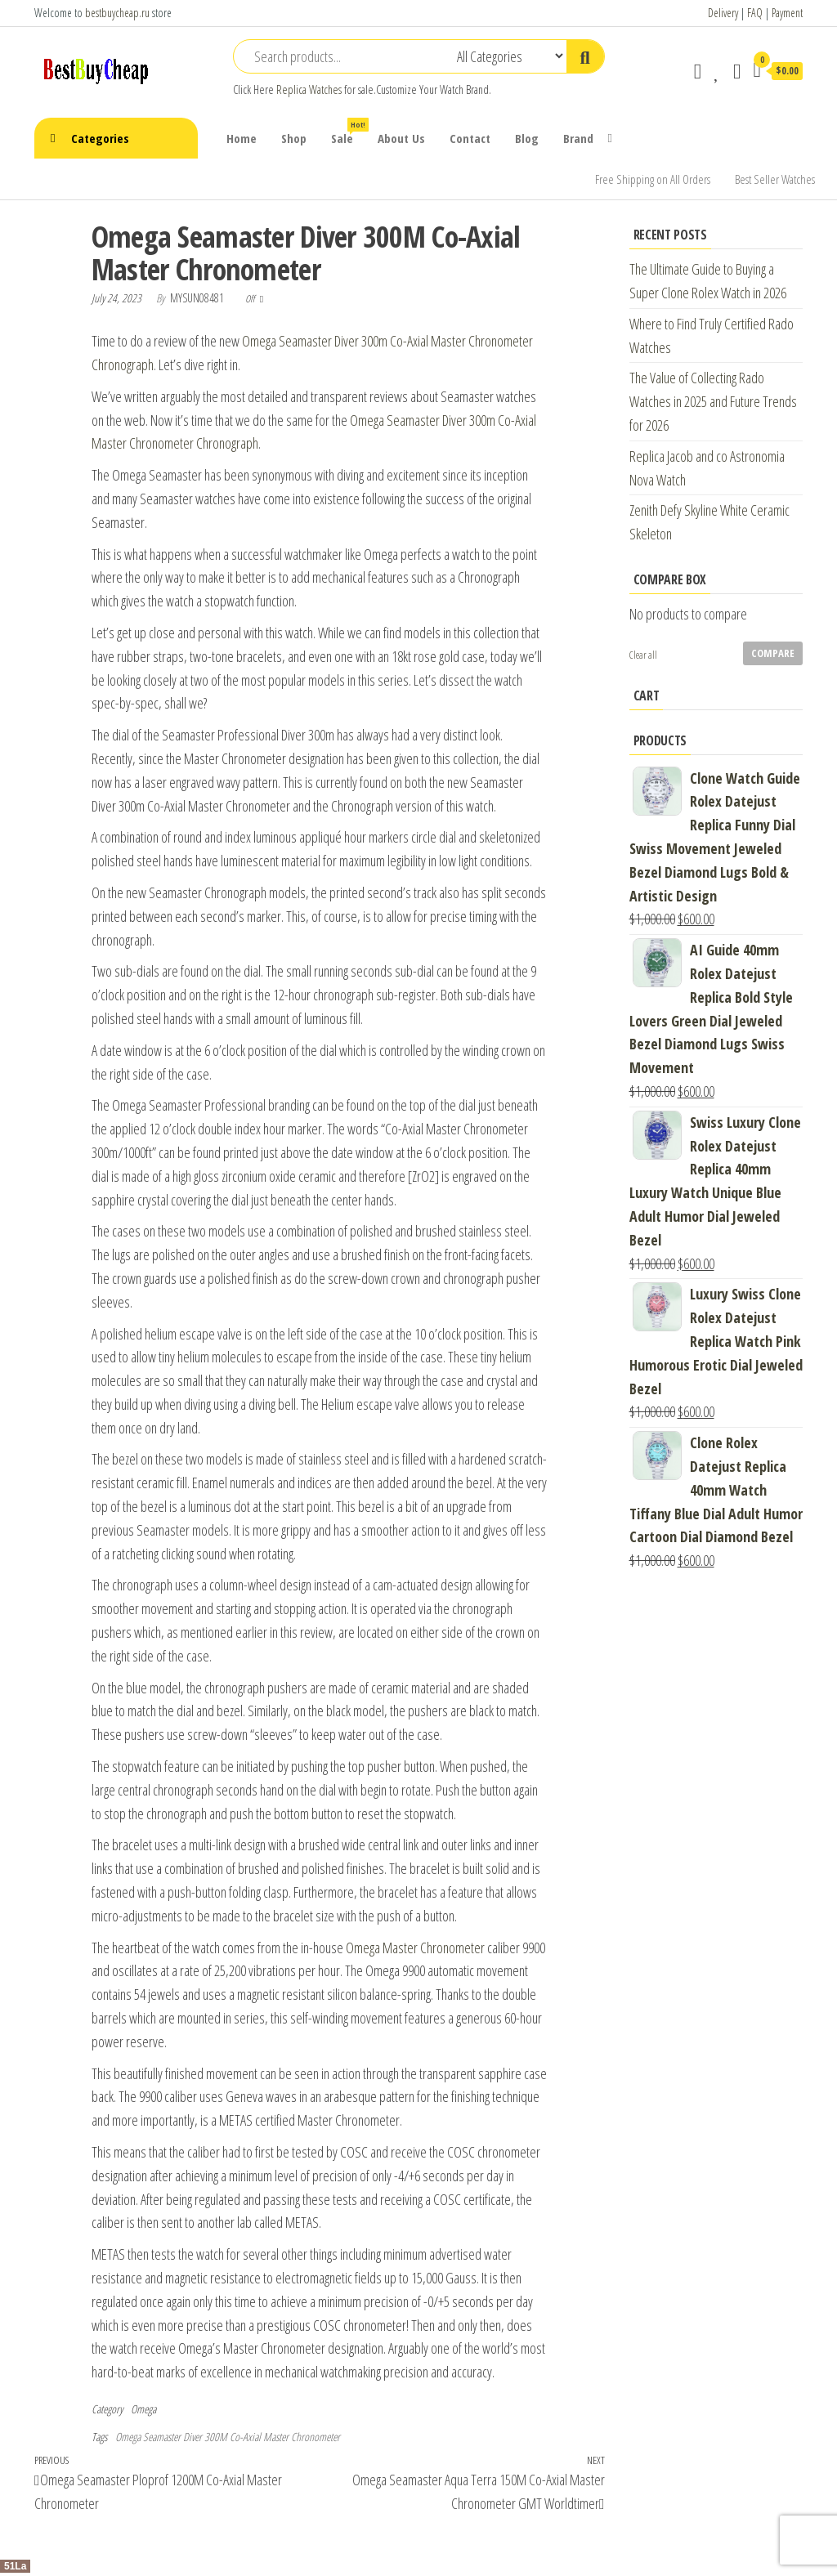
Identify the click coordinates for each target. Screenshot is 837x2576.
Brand (578, 138)
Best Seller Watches (775, 179)
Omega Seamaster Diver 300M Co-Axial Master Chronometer (227, 2436)
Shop (294, 138)
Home (241, 138)
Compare (772, 653)
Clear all (643, 655)
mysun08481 (198, 298)
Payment (787, 12)
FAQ (755, 12)
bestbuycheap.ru (117, 12)
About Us (401, 138)
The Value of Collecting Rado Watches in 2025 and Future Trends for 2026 (713, 401)
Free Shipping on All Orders (652, 179)
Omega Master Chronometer (415, 1947)
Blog (527, 138)
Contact (470, 138)
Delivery (723, 12)
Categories (100, 138)
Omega (143, 2409)
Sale (348, 132)
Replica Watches (309, 89)
